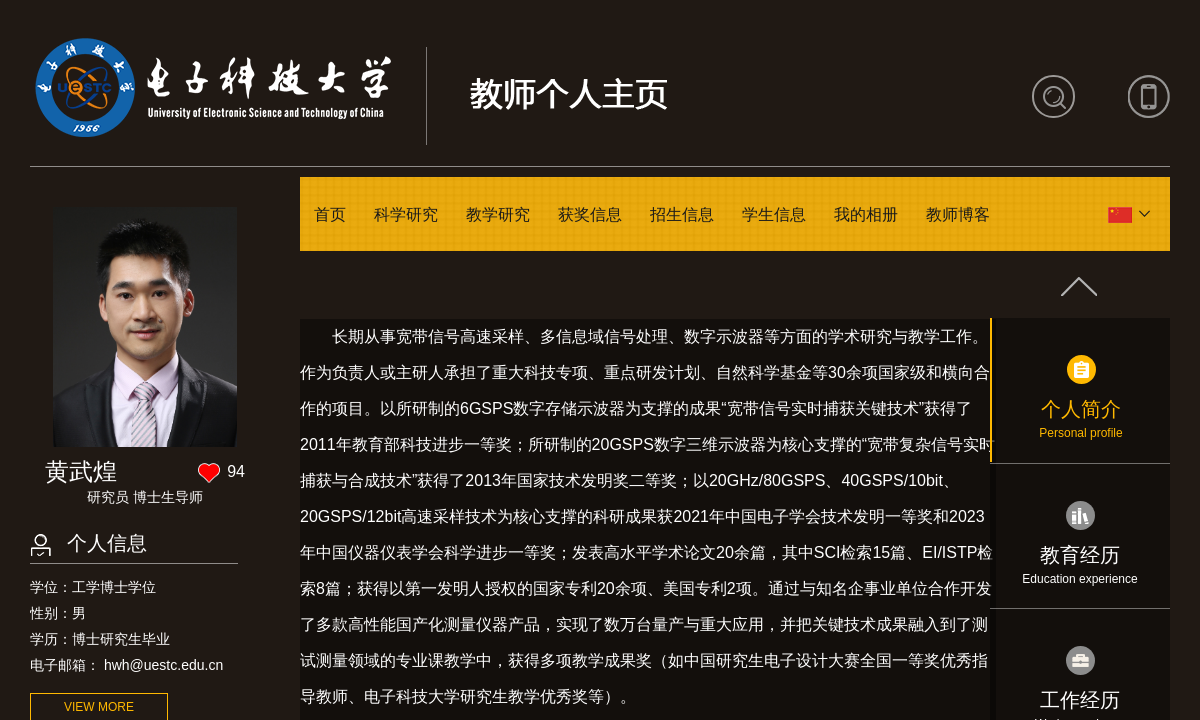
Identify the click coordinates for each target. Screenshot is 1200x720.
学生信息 (774, 214)
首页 (330, 214)
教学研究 (498, 214)
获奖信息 (590, 214)
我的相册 (866, 214)
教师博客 (958, 214)
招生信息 (682, 214)
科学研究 (406, 214)
